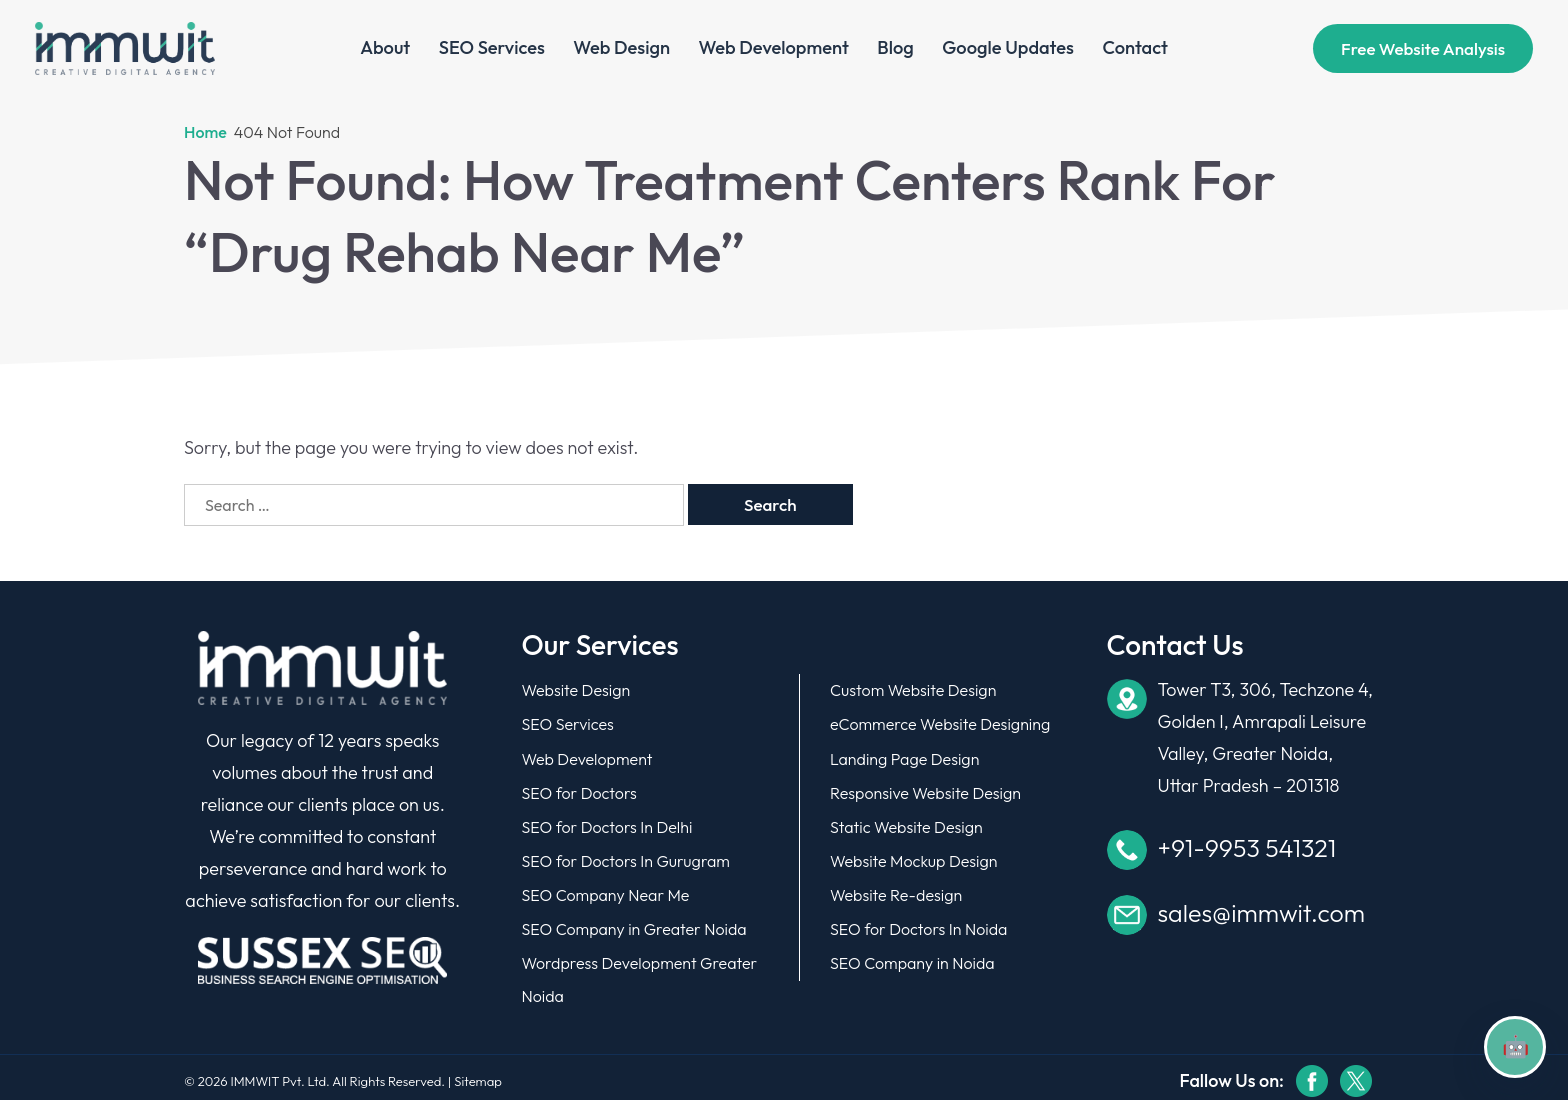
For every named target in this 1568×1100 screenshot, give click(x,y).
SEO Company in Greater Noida (634, 923)
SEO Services (492, 49)
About (385, 49)
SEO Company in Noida (912, 957)
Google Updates (1008, 49)
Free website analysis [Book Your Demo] (1423, 49)
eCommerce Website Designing (940, 723)
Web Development (774, 49)
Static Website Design (906, 823)
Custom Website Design (913, 690)
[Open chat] (1515, 1047)
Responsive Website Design (925, 790)
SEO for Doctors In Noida (918, 923)
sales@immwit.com (1261, 913)
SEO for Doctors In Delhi (607, 823)
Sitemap (478, 1074)
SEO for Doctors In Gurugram (626, 857)
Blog (895, 49)
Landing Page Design (904, 757)
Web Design (621, 49)
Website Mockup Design (914, 857)
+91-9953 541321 (1247, 848)
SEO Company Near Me (606, 890)
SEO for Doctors (579, 790)
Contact (1135, 49)
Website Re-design (896, 890)
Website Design (576, 690)
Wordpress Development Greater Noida (640, 973)
